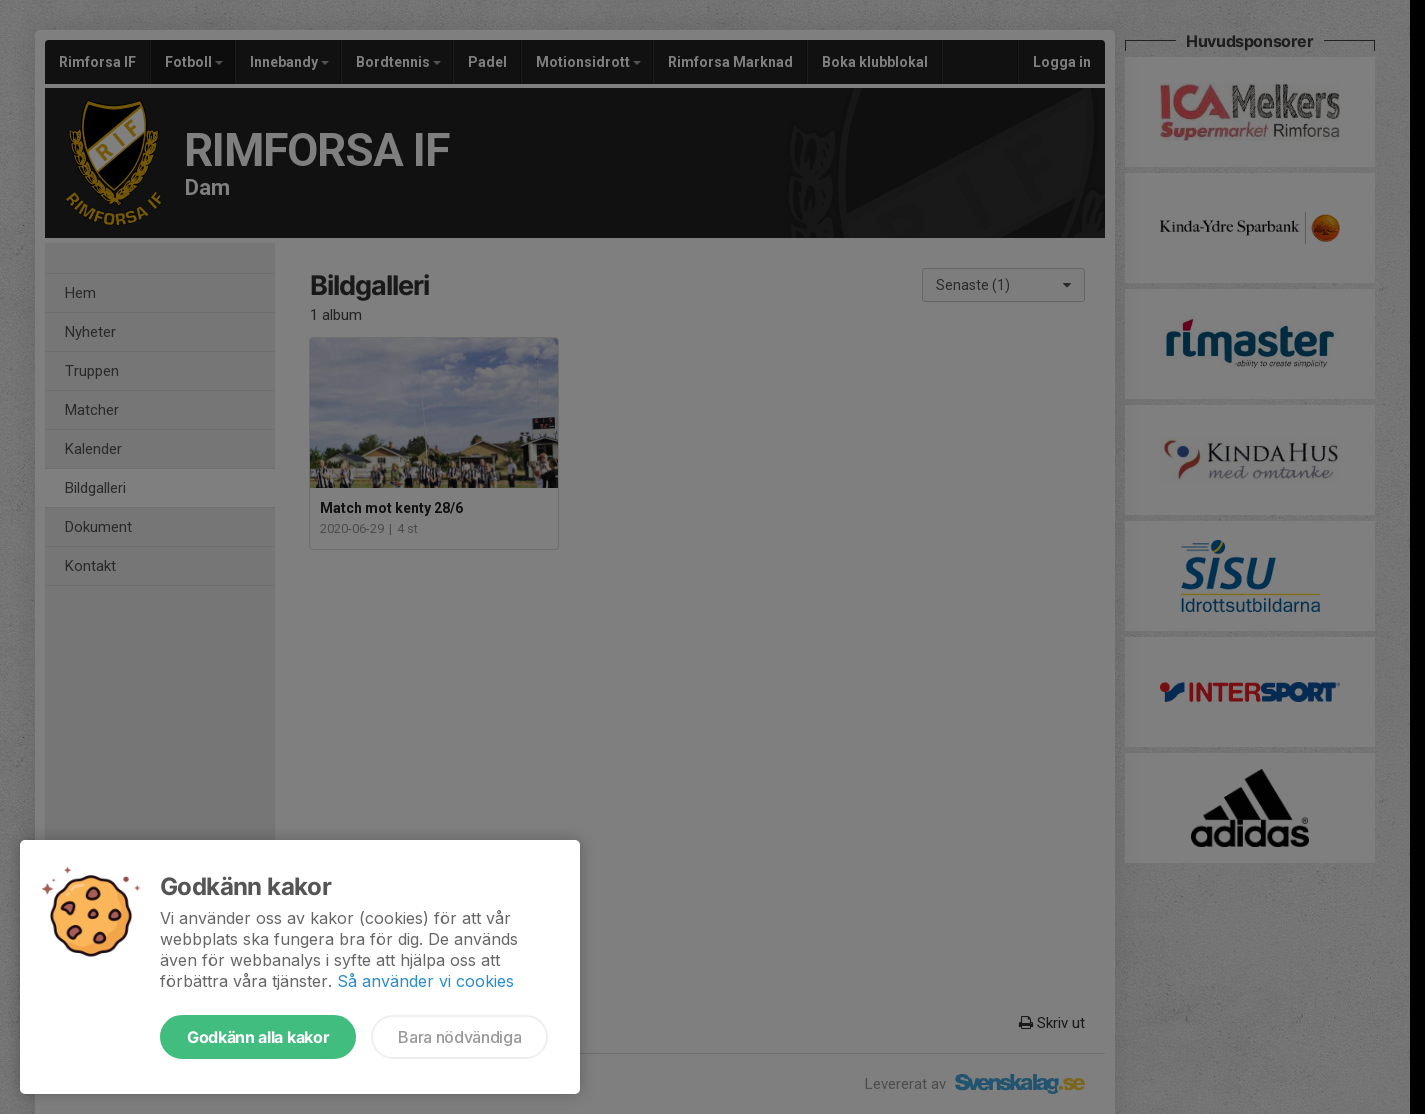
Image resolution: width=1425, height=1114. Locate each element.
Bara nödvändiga (459, 1037)
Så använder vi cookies (425, 981)
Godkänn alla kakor (258, 1037)
